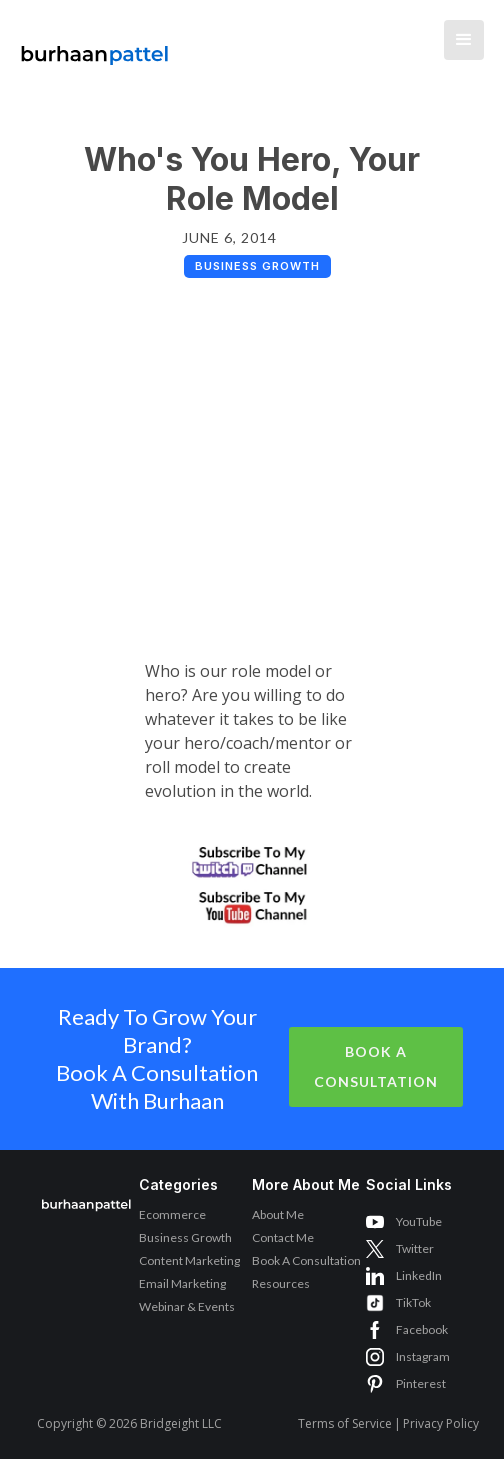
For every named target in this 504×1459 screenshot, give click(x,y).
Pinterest (421, 1383)
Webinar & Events (187, 1306)
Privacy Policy (441, 1423)
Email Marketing (182, 1283)
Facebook (422, 1329)
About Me (278, 1214)
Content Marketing (189, 1260)
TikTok (413, 1302)
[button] (464, 40)
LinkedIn (419, 1275)
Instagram (423, 1356)
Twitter (415, 1248)
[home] (90, 45)
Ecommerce (172, 1214)
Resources (281, 1283)
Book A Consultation (376, 1066)
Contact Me (283, 1237)
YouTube (419, 1221)
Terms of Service (345, 1423)
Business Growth (185, 1237)
